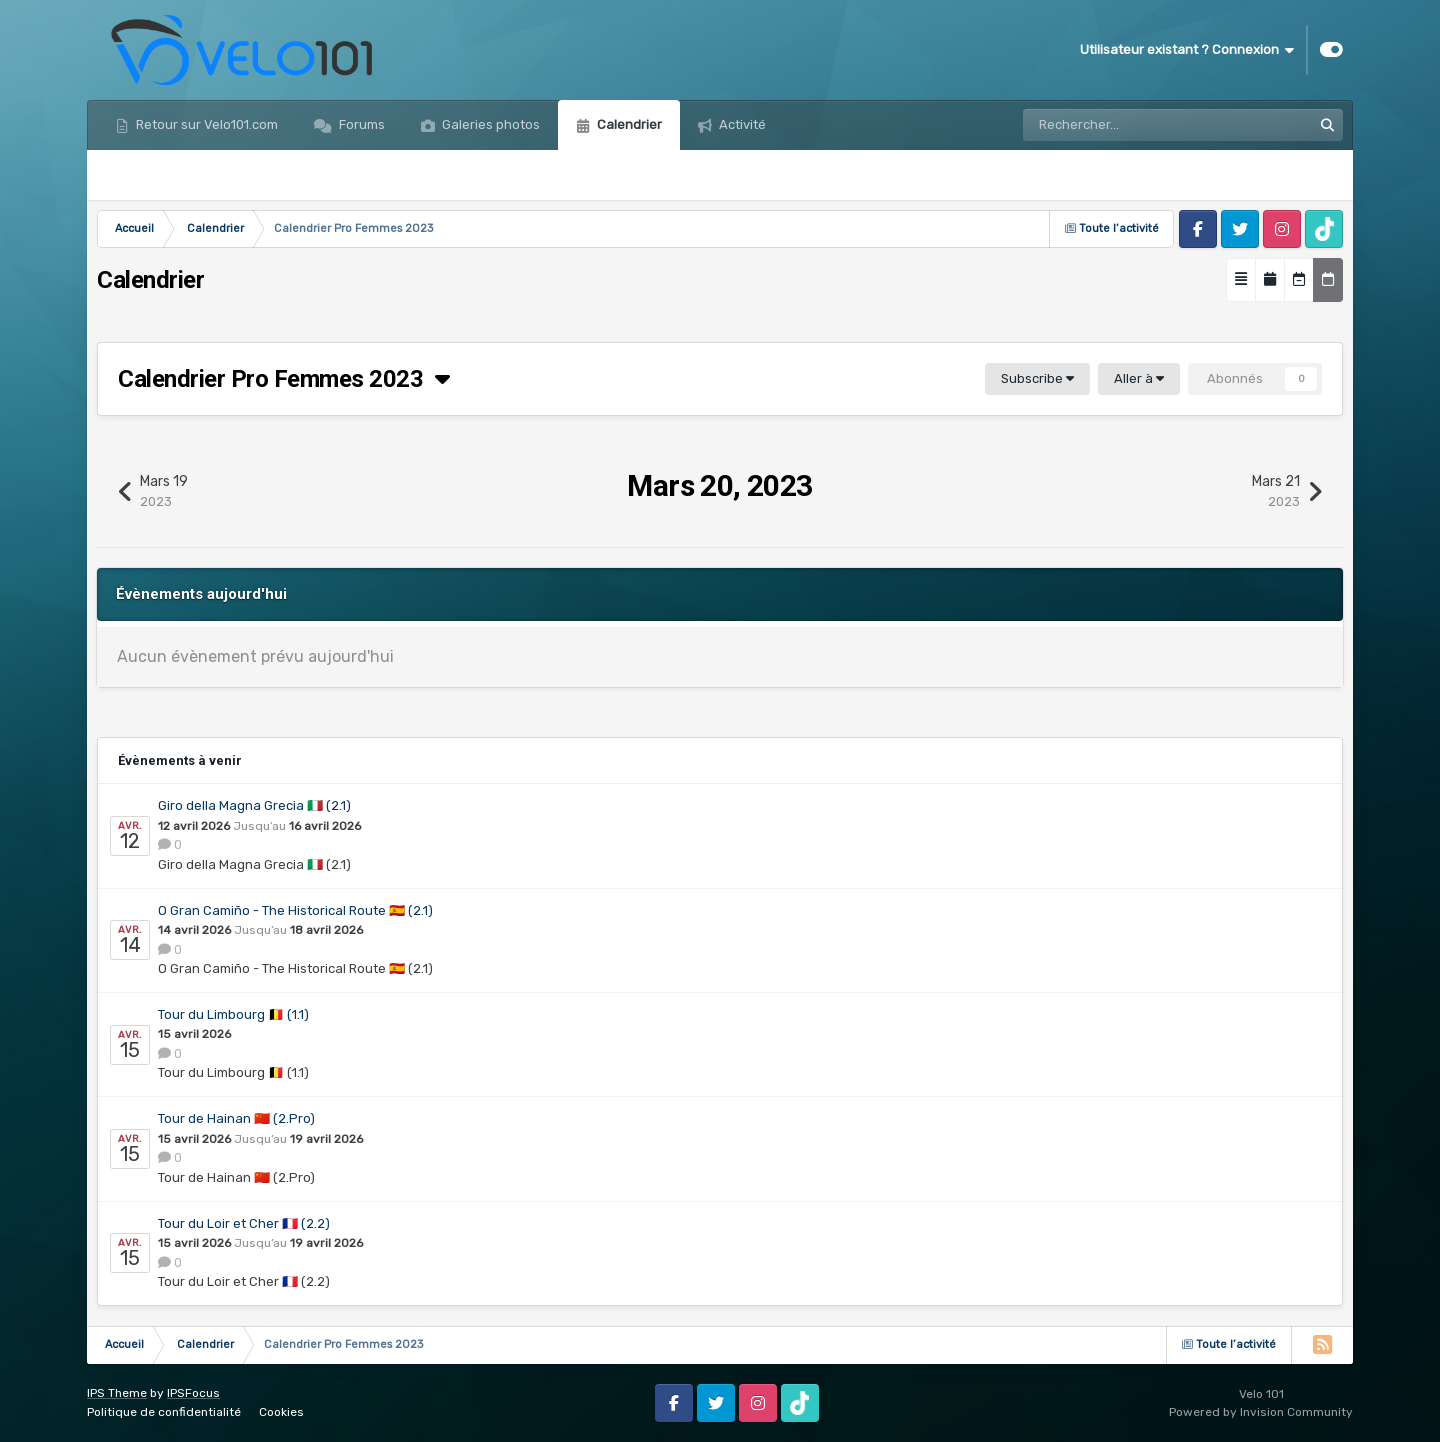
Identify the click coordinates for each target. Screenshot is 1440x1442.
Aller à (1139, 378)
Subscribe (1037, 378)
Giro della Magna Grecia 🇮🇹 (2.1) (254, 805)
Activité (741, 124)
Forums (360, 124)
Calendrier (628, 124)
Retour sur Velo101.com (205, 124)
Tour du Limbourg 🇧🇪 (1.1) (233, 1014)
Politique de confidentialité (164, 1412)
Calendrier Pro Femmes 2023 (283, 379)
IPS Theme (117, 1393)
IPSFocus (193, 1393)
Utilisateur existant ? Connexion (1187, 50)
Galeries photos (489, 124)
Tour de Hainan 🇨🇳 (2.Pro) (236, 1118)
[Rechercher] (1109, 125)
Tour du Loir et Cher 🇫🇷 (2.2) (244, 1223)
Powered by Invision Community (1261, 1412)
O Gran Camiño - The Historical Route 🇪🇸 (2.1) (295, 910)
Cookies (281, 1412)
